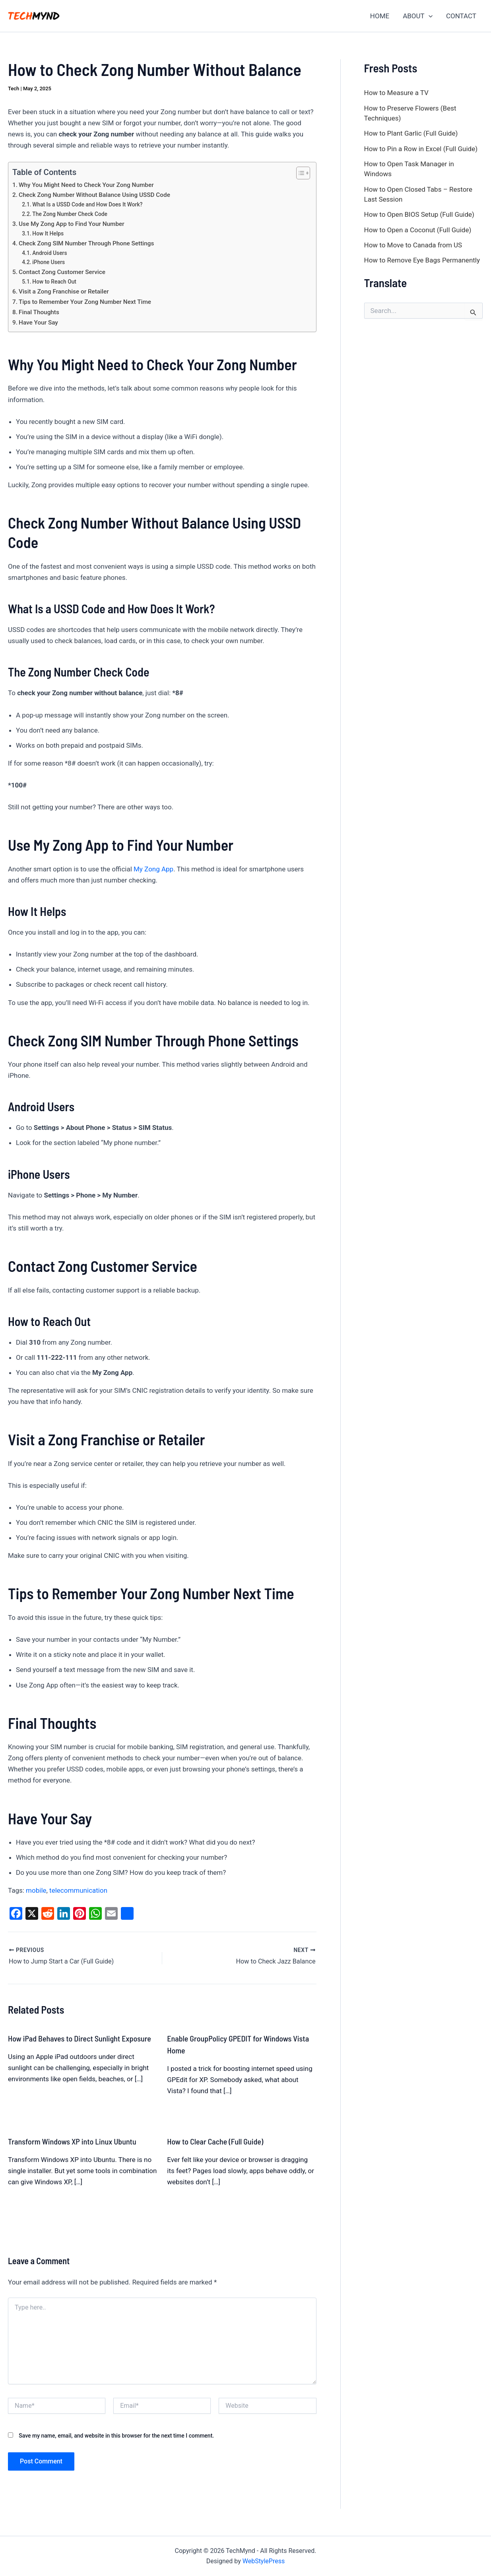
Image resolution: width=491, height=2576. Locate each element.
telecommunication (78, 1890)
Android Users (49, 253)
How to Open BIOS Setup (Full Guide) (419, 214)
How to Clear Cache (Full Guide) (215, 2141)
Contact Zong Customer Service (62, 272)
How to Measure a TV (396, 93)
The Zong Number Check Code (69, 214)
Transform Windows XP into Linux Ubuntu (72, 2141)
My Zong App (153, 869)
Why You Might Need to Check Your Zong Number (86, 185)
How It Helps (48, 233)
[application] (429, 16)
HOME (379, 16)
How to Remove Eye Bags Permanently (422, 260)
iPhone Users (48, 262)
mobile (36, 1890)
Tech (13, 88)
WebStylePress (264, 2561)
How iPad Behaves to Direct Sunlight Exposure (79, 2038)
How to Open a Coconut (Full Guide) (418, 230)
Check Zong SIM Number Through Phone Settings (86, 243)
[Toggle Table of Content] (299, 173)
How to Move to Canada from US (413, 245)
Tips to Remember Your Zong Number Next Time (85, 301)
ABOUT (418, 16)
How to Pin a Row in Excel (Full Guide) (421, 149)
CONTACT (461, 16)
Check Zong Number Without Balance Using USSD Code (94, 194)
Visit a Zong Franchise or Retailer (64, 291)
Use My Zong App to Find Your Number (71, 223)
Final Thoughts (39, 312)
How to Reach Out (54, 281)
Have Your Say (38, 322)
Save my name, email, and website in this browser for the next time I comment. (116, 2435)
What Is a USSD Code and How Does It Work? (87, 204)
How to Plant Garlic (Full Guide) (411, 133)
